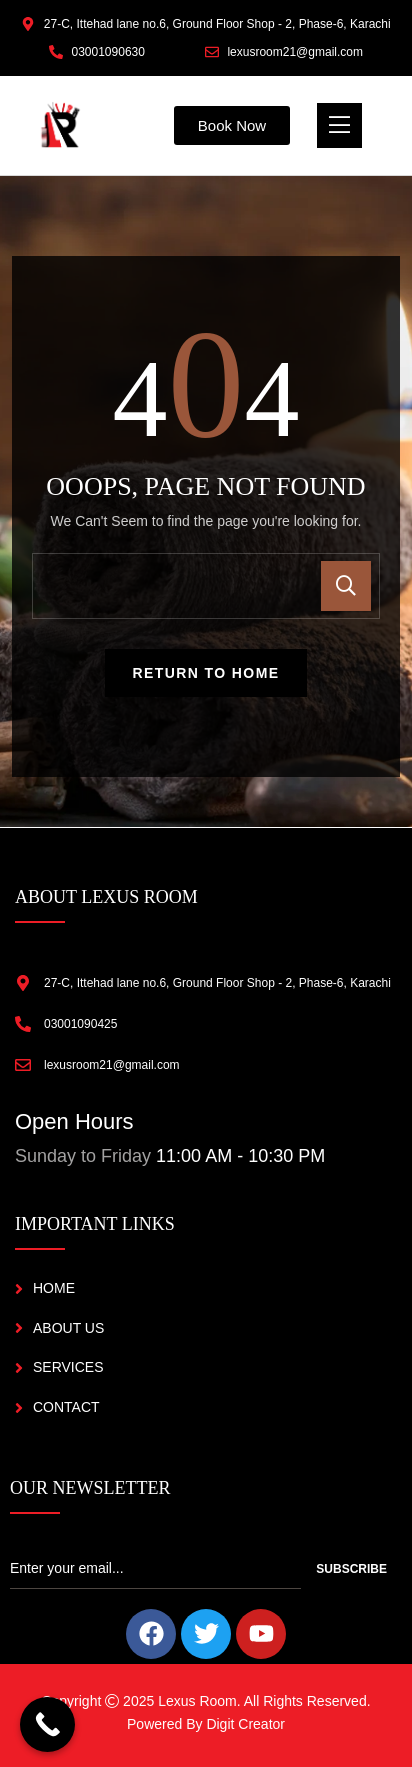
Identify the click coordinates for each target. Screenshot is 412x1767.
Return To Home (206, 673)
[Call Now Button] (47, 1724)
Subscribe (351, 1569)
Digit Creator (245, 1724)
